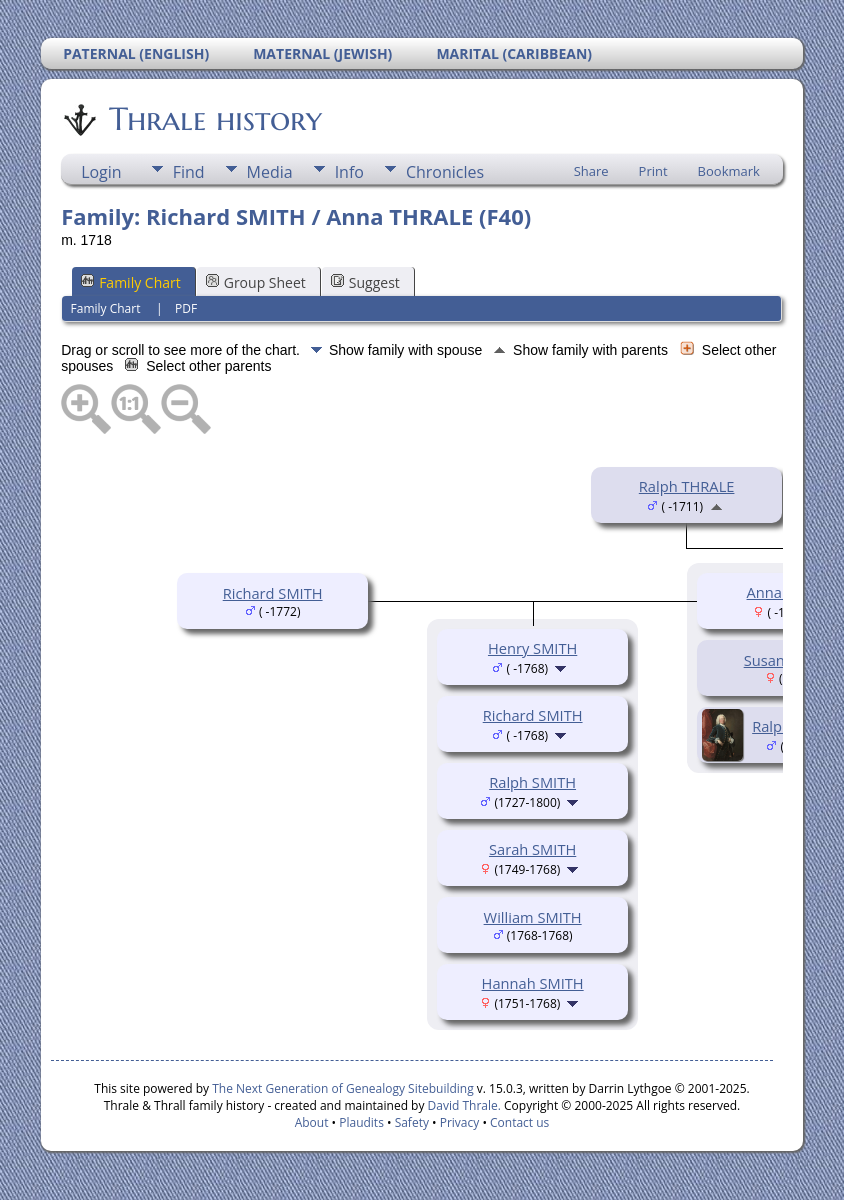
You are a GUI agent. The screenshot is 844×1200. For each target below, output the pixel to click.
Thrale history (214, 119)
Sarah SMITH (532, 849)
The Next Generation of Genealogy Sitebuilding (343, 1088)
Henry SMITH (532, 648)
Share (591, 171)
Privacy (460, 1122)
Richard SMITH (273, 593)
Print (653, 171)
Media (270, 172)
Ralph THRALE (687, 486)
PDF (186, 308)
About (312, 1122)
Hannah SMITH (533, 983)
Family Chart (131, 282)
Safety (412, 1122)
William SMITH (533, 917)
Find (189, 172)
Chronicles (445, 172)
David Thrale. (464, 1105)
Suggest (365, 282)
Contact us (519, 1122)
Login (101, 172)
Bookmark (729, 171)
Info (349, 172)
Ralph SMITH (532, 782)
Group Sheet (256, 282)
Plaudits (361, 1122)
